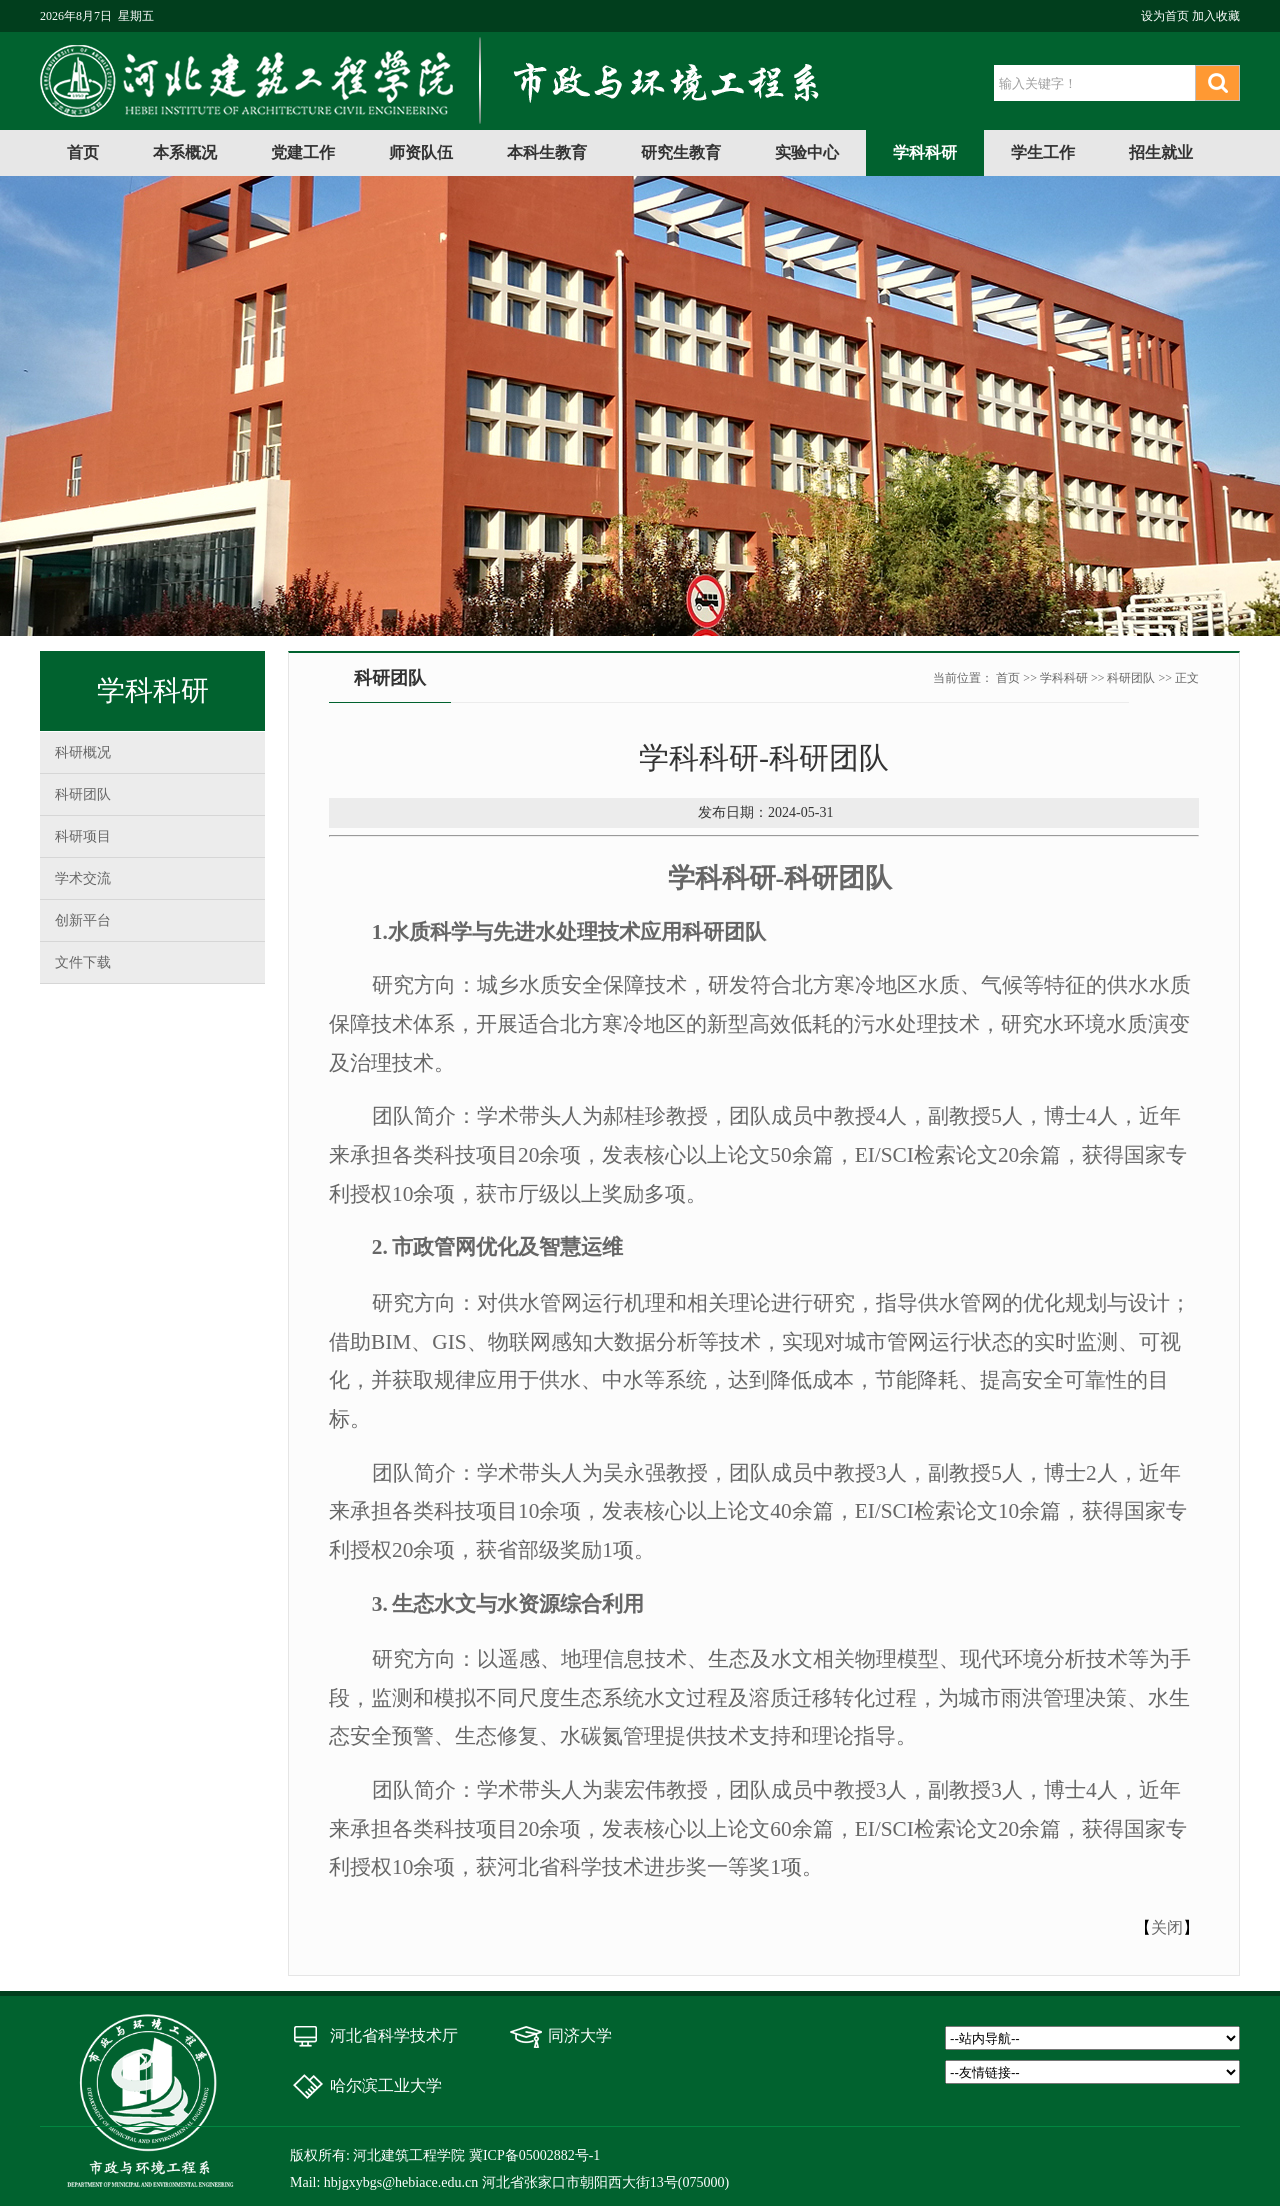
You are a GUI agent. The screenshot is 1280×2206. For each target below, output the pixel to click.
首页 (83, 152)
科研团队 (83, 794)
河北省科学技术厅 (394, 2035)
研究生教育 (681, 152)
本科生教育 (547, 152)
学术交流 (83, 878)
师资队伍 (421, 152)
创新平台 (83, 920)
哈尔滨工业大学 (386, 2085)
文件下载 (83, 962)
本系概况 (185, 152)
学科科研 (925, 152)
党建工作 (303, 152)
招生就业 (1161, 152)
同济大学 (580, 2035)
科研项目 (83, 836)
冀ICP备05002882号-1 (534, 2155)
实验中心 (807, 152)
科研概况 (83, 752)
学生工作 (1043, 152)
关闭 (1167, 1927)
